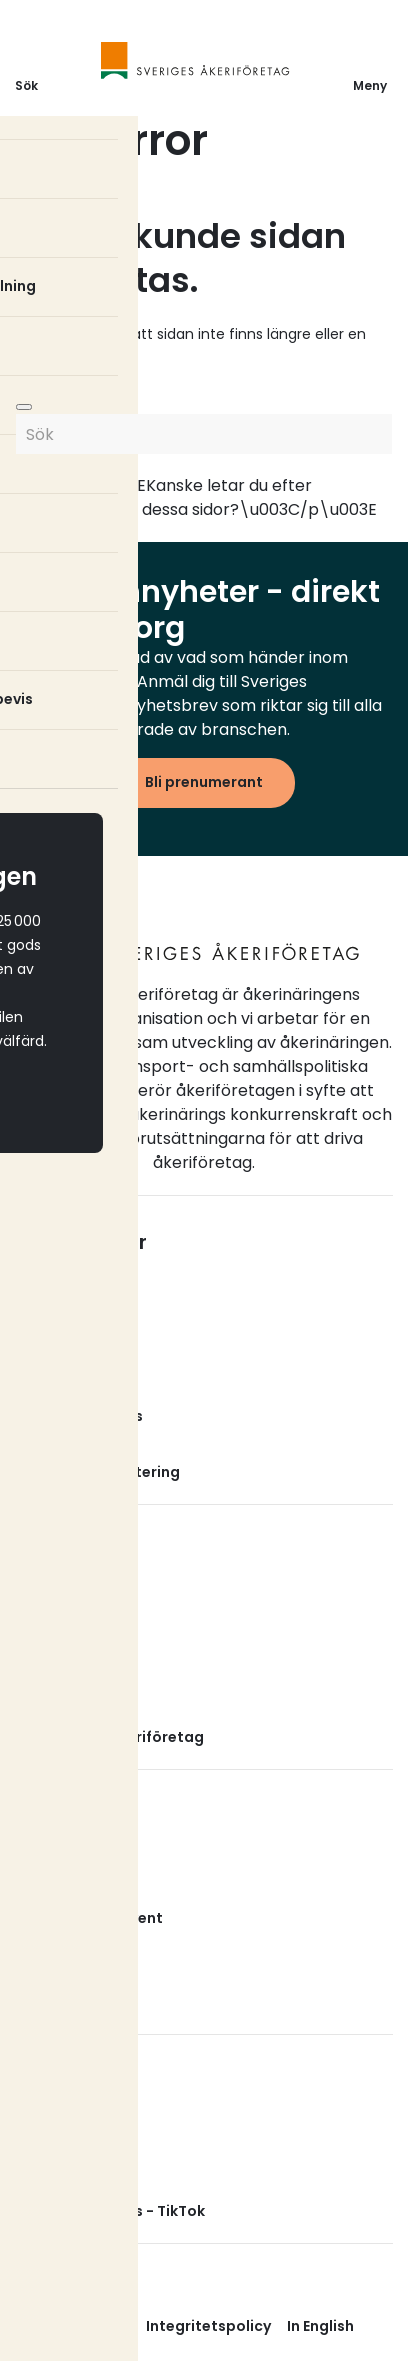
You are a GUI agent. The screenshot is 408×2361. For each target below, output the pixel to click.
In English (320, 2326)
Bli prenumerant (204, 782)
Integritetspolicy (208, 2326)
